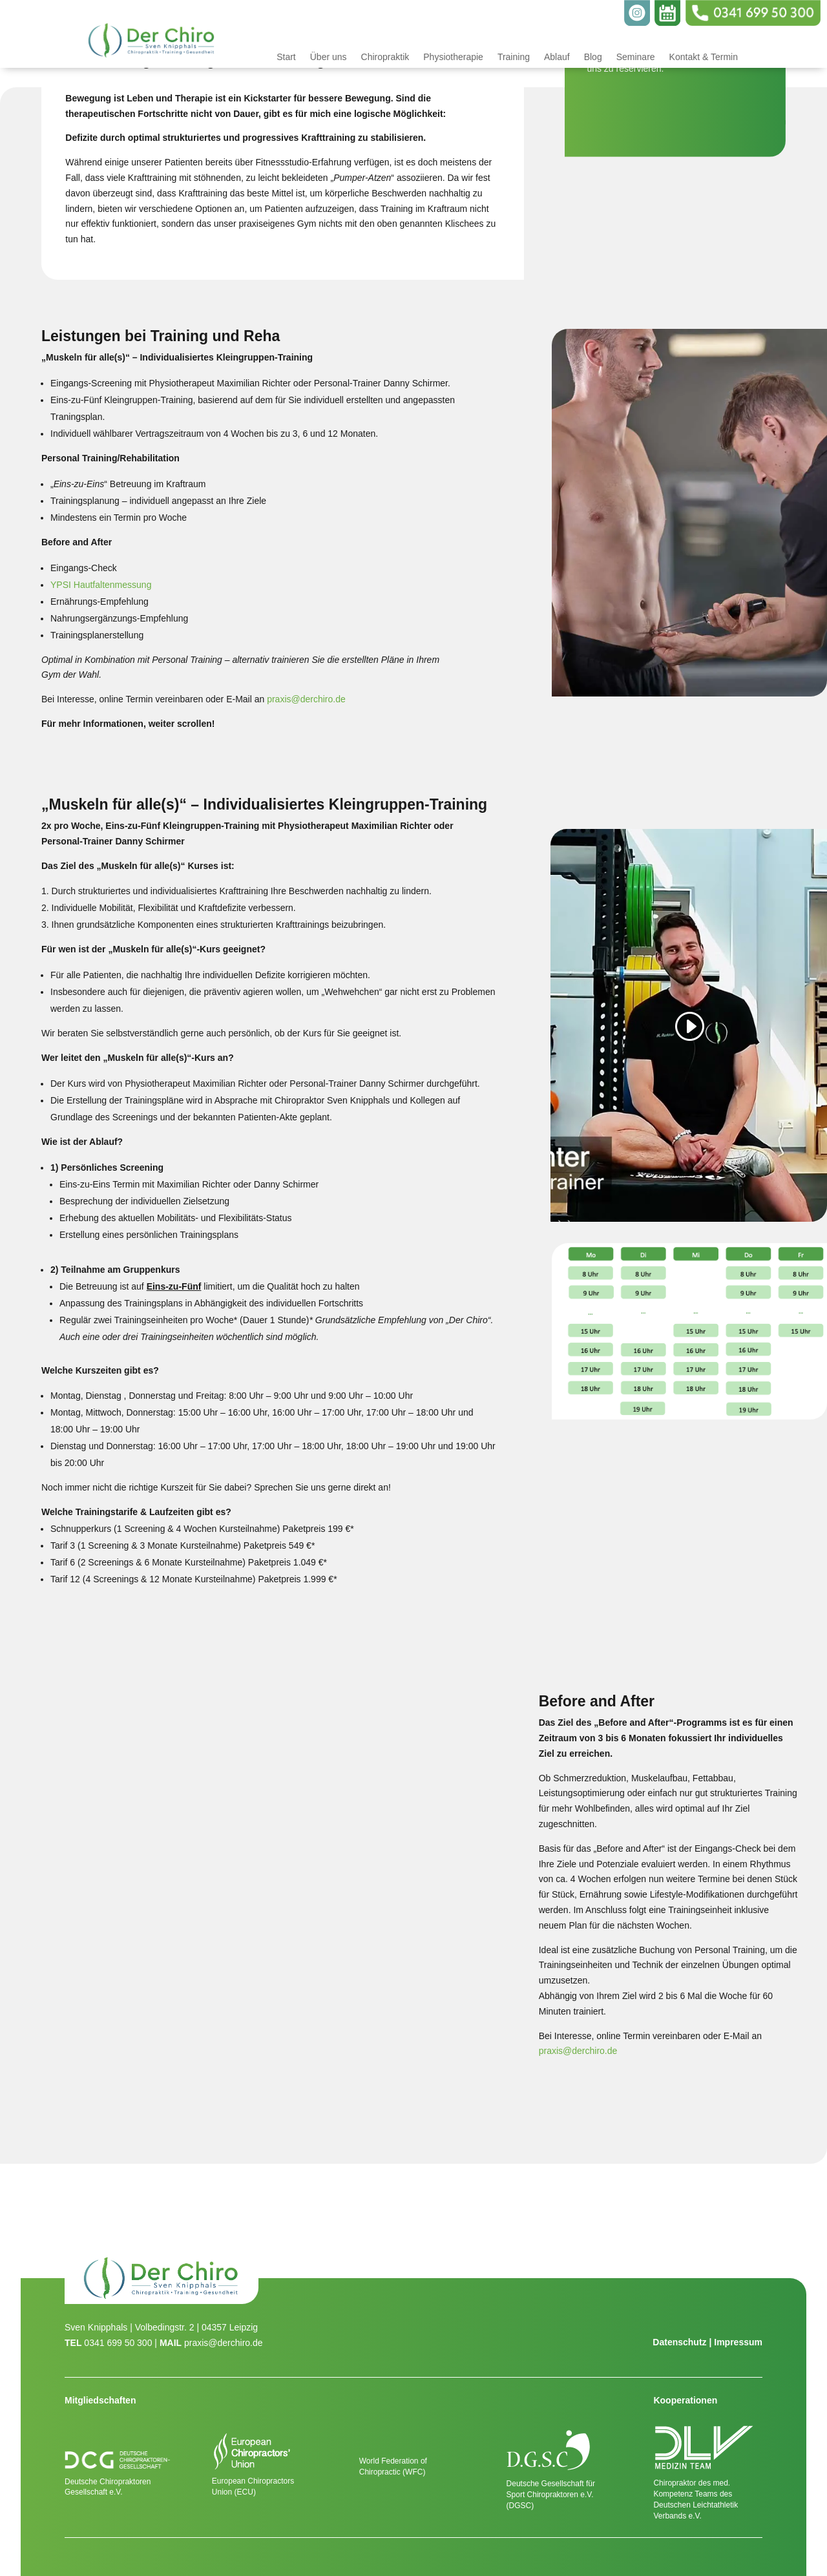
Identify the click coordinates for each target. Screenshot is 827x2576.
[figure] (275, 1888)
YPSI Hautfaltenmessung (100, 585)
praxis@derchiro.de (306, 699)
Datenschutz (679, 2342)
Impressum (738, 2342)
